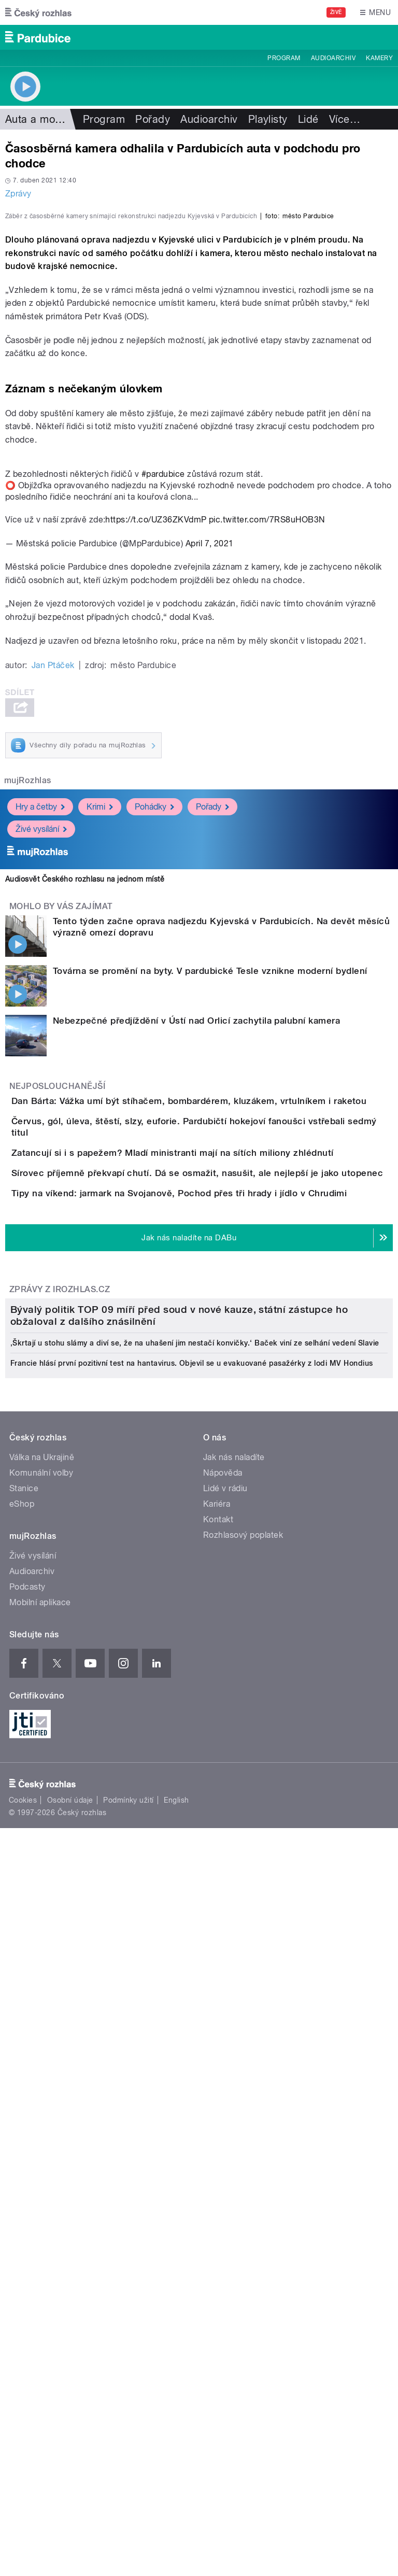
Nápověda (223, 2092)
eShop (21, 2123)
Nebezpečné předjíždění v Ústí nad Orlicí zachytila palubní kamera (196, 1244)
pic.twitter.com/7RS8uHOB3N (267, 743)
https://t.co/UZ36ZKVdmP (155, 743)
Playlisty (268, 119)
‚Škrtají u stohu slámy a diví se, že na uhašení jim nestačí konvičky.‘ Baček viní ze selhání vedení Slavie (194, 1962)
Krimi (100, 1030)
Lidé (308, 119)
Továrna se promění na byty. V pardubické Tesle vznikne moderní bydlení (210, 1195)
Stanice (23, 2107)
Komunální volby (41, 2092)
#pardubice (163, 698)
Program (283, 58)
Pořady (152, 119)
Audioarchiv (333, 58)
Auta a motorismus (50, 119)
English (176, 2418)
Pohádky (154, 1030)
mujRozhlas (27, 1004)
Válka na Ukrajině (41, 2076)
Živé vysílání (41, 1052)
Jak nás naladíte (234, 2076)
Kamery (379, 58)
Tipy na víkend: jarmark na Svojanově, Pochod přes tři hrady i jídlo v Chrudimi (220, 1524)
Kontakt (218, 2138)
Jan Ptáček (53, 889)
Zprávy (18, 194)
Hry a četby (40, 1030)
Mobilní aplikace (40, 2221)
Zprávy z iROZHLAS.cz (59, 1649)
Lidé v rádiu (225, 2107)
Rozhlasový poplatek (243, 2154)
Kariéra (216, 2123)
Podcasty (27, 2206)
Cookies (23, 2418)
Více (344, 119)
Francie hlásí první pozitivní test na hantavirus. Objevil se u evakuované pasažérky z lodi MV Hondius (191, 1982)
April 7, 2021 (210, 767)
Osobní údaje (70, 2418)
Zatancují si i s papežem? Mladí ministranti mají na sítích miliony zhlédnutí (214, 1424)
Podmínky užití (128, 2418)
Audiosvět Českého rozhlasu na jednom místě (84, 1103)
